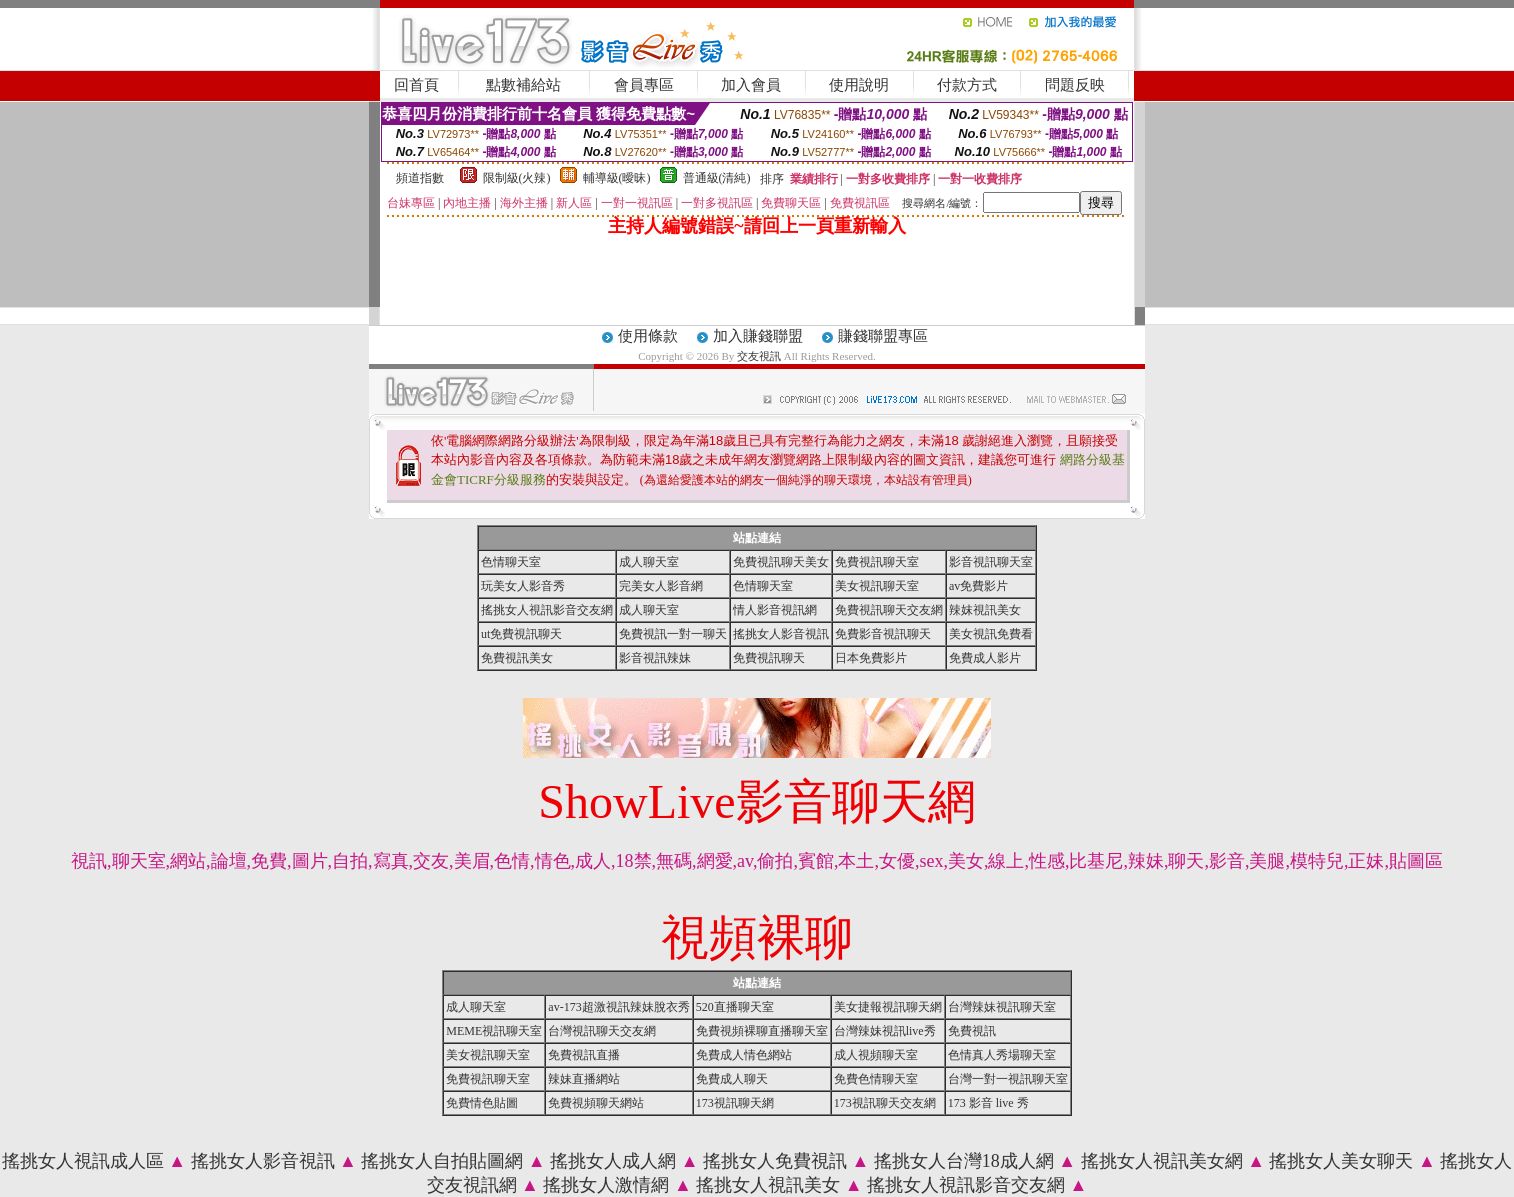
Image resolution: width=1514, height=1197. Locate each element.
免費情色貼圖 (482, 1103)
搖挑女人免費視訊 (775, 1161)
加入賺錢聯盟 (758, 336)
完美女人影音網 (661, 586)
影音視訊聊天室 (991, 562)
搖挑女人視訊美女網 (1162, 1161)
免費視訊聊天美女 (781, 562)
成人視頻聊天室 (876, 1055)
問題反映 (1075, 85)
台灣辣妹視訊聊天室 (1002, 1007)
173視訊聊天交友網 (885, 1103)
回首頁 (416, 85)
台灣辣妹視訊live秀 (885, 1031)
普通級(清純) (717, 178)
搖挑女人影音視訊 (781, 634)
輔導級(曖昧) (617, 178)
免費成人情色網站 (744, 1055)
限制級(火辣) (517, 178)
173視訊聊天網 (735, 1103)
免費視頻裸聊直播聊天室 (762, 1031)
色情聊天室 (511, 562)
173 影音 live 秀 (988, 1103)
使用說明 (859, 85)
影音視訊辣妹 (655, 658)
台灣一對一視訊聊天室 (1008, 1079)
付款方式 (967, 85)
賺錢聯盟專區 (883, 336)
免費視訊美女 (517, 658)
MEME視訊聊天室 (494, 1031)
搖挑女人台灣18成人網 (964, 1161)
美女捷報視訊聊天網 (888, 1007)
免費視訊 (972, 1031)
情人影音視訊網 (775, 610)
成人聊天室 (649, 562)
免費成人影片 (985, 658)
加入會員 (751, 85)
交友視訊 (759, 356)
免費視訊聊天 (769, 658)
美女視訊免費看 (991, 634)
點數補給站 (523, 85)
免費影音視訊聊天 (883, 634)
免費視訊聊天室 (877, 562)
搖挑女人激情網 (606, 1185)
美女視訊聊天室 (877, 586)
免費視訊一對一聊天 (673, 634)
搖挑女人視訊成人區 (83, 1161)
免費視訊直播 (584, 1055)
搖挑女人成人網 (613, 1161)
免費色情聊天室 (876, 1079)
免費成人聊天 (732, 1079)
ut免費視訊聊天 (521, 634)
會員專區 (644, 85)
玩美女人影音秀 (523, 586)
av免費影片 (978, 586)
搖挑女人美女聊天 (1341, 1161)
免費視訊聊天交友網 (889, 610)
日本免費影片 (871, 658)
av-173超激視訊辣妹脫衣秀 (618, 1007)
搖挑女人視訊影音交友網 (547, 610)
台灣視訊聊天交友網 (602, 1031)
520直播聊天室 (735, 1007)
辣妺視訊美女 (985, 610)
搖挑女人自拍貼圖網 (442, 1161)
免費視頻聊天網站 (596, 1103)
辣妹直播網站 (584, 1079)
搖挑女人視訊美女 (768, 1185)
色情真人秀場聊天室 (1002, 1055)
